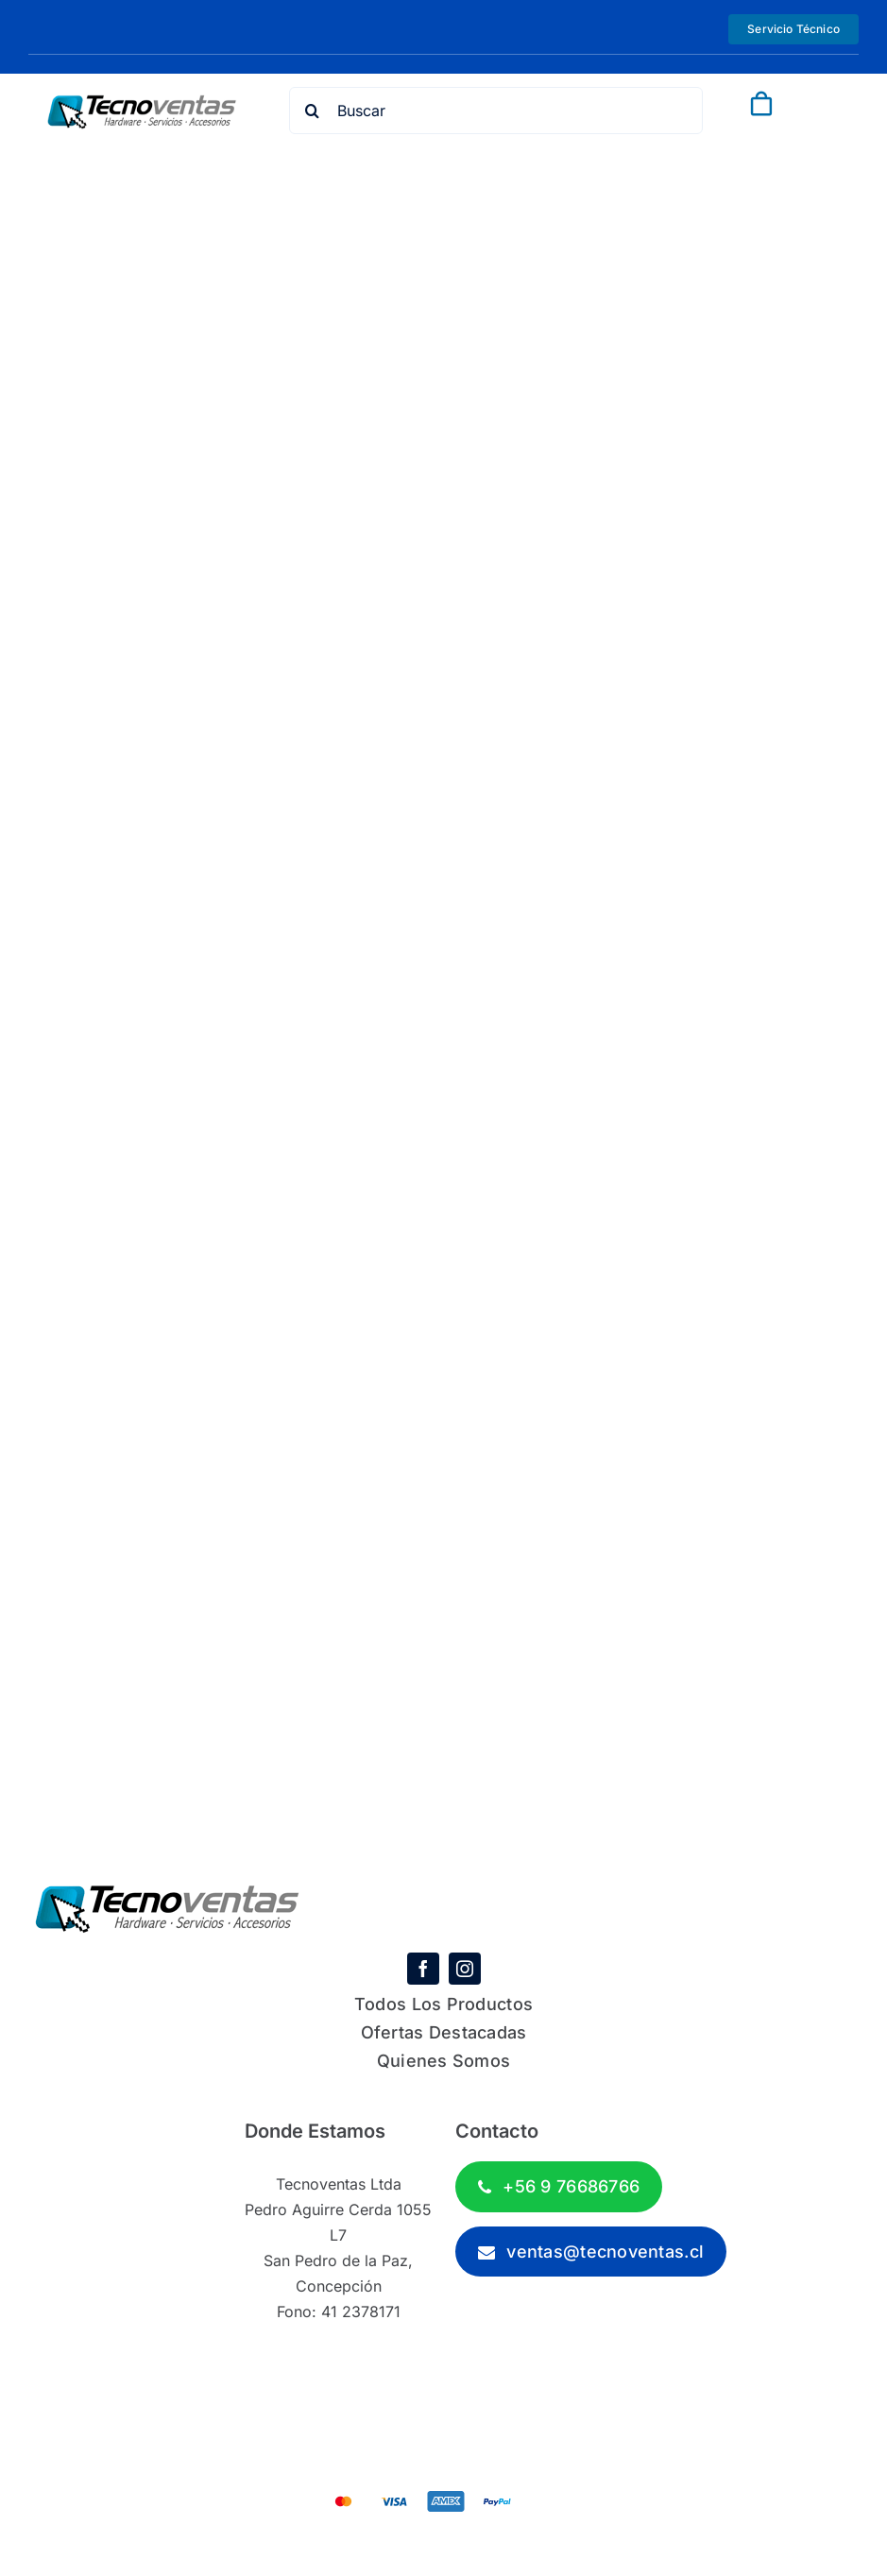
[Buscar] (496, 110)
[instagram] (465, 1969)
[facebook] (423, 1969)
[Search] (312, 110)
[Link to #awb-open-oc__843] (807, 104)
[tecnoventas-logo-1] (142, 103)
